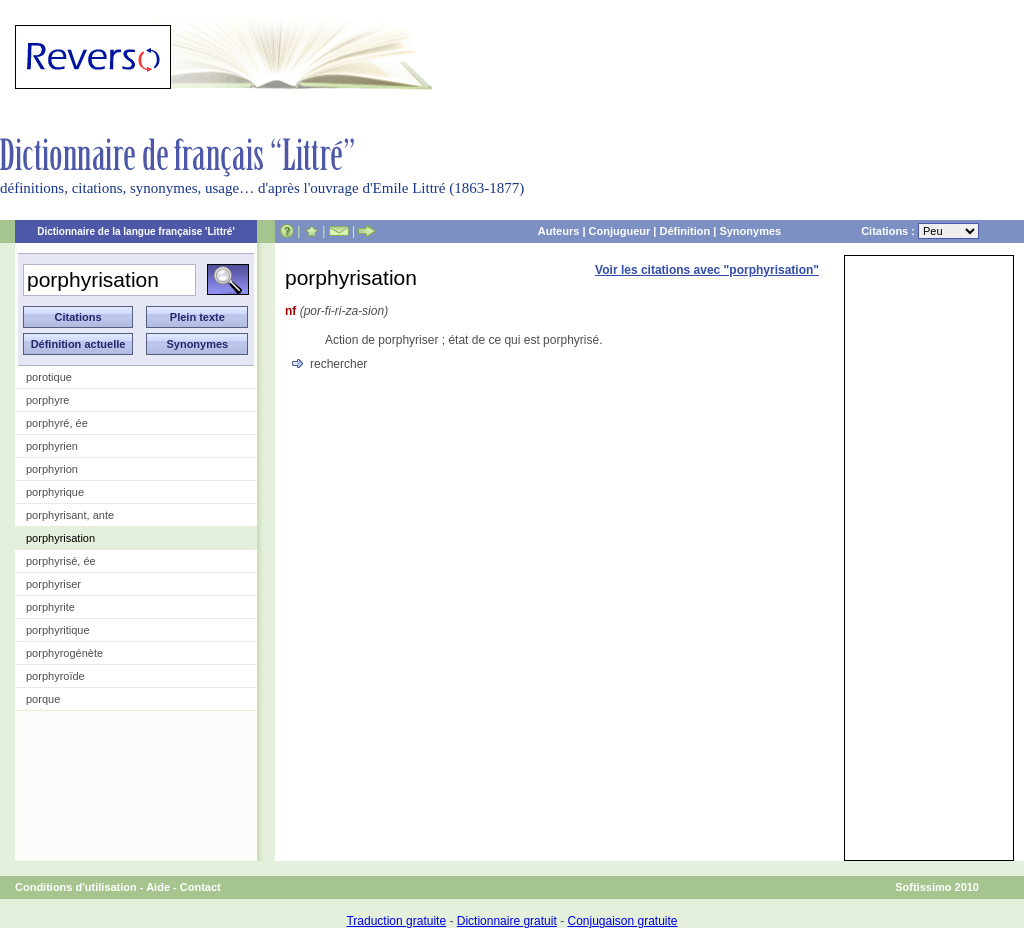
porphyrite (50, 607)
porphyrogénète (64, 653)
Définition (684, 231)
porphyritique (58, 630)
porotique (49, 377)
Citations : (920, 231)
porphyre (47, 400)
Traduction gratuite (396, 921)
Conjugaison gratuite (622, 921)
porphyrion (52, 469)
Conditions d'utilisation (76, 887)
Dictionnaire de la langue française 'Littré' (136, 231)
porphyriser (53, 584)
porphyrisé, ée (61, 561)
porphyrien (52, 446)
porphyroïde (55, 676)
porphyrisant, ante (70, 515)
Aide (158, 887)
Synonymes (750, 231)
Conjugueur (620, 231)
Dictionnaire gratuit (507, 921)
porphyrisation (60, 538)
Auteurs (559, 231)
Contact (200, 887)
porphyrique (55, 492)
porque (43, 699)
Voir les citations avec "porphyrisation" (707, 270)
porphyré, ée (57, 423)
